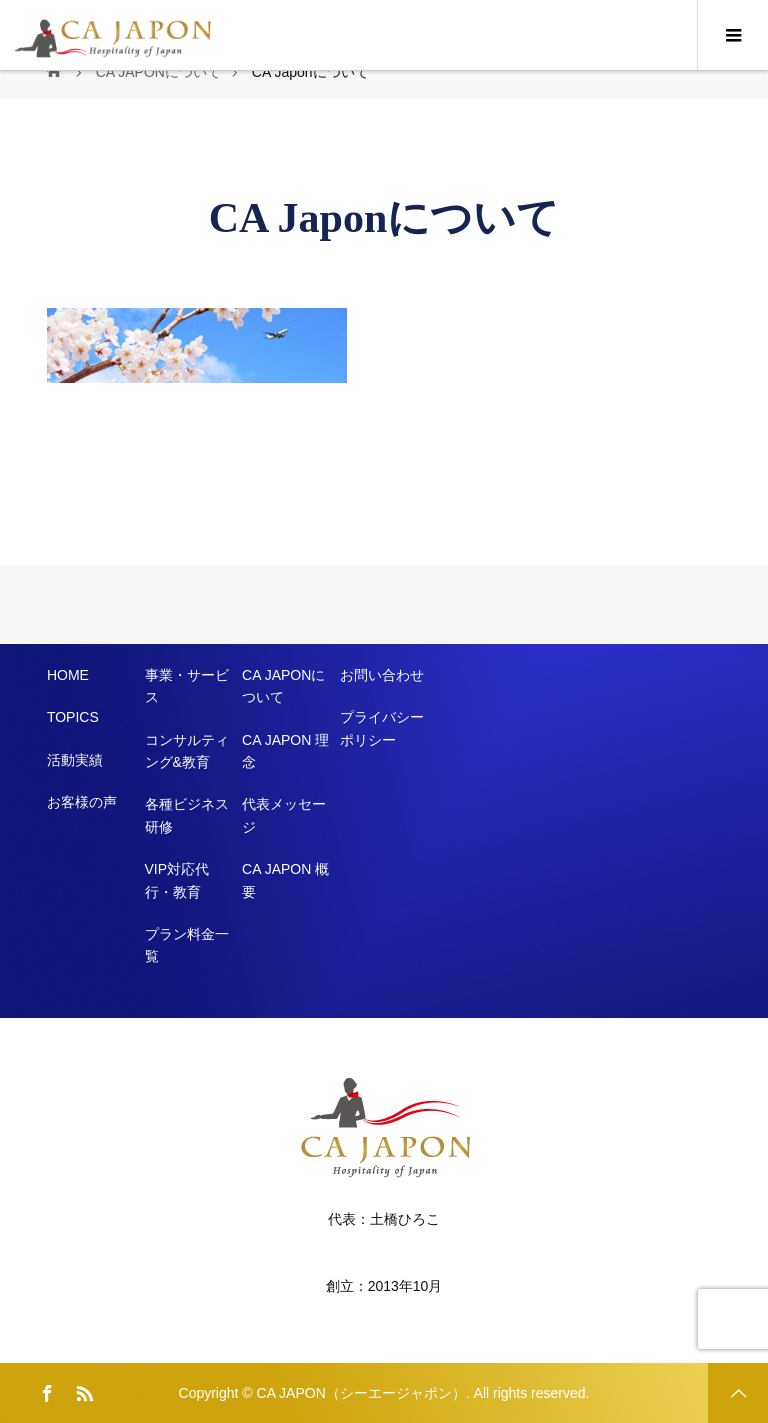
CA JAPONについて (283, 686)
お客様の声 (82, 802)
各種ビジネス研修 (187, 815)
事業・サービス (187, 686)
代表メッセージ (284, 815)
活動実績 (75, 760)
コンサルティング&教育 (187, 751)
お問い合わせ (382, 675)
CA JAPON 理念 (285, 751)
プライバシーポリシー (382, 728)
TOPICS (73, 717)
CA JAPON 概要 (285, 880)
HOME (68, 675)
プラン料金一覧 (187, 945)
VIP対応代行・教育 (177, 880)
